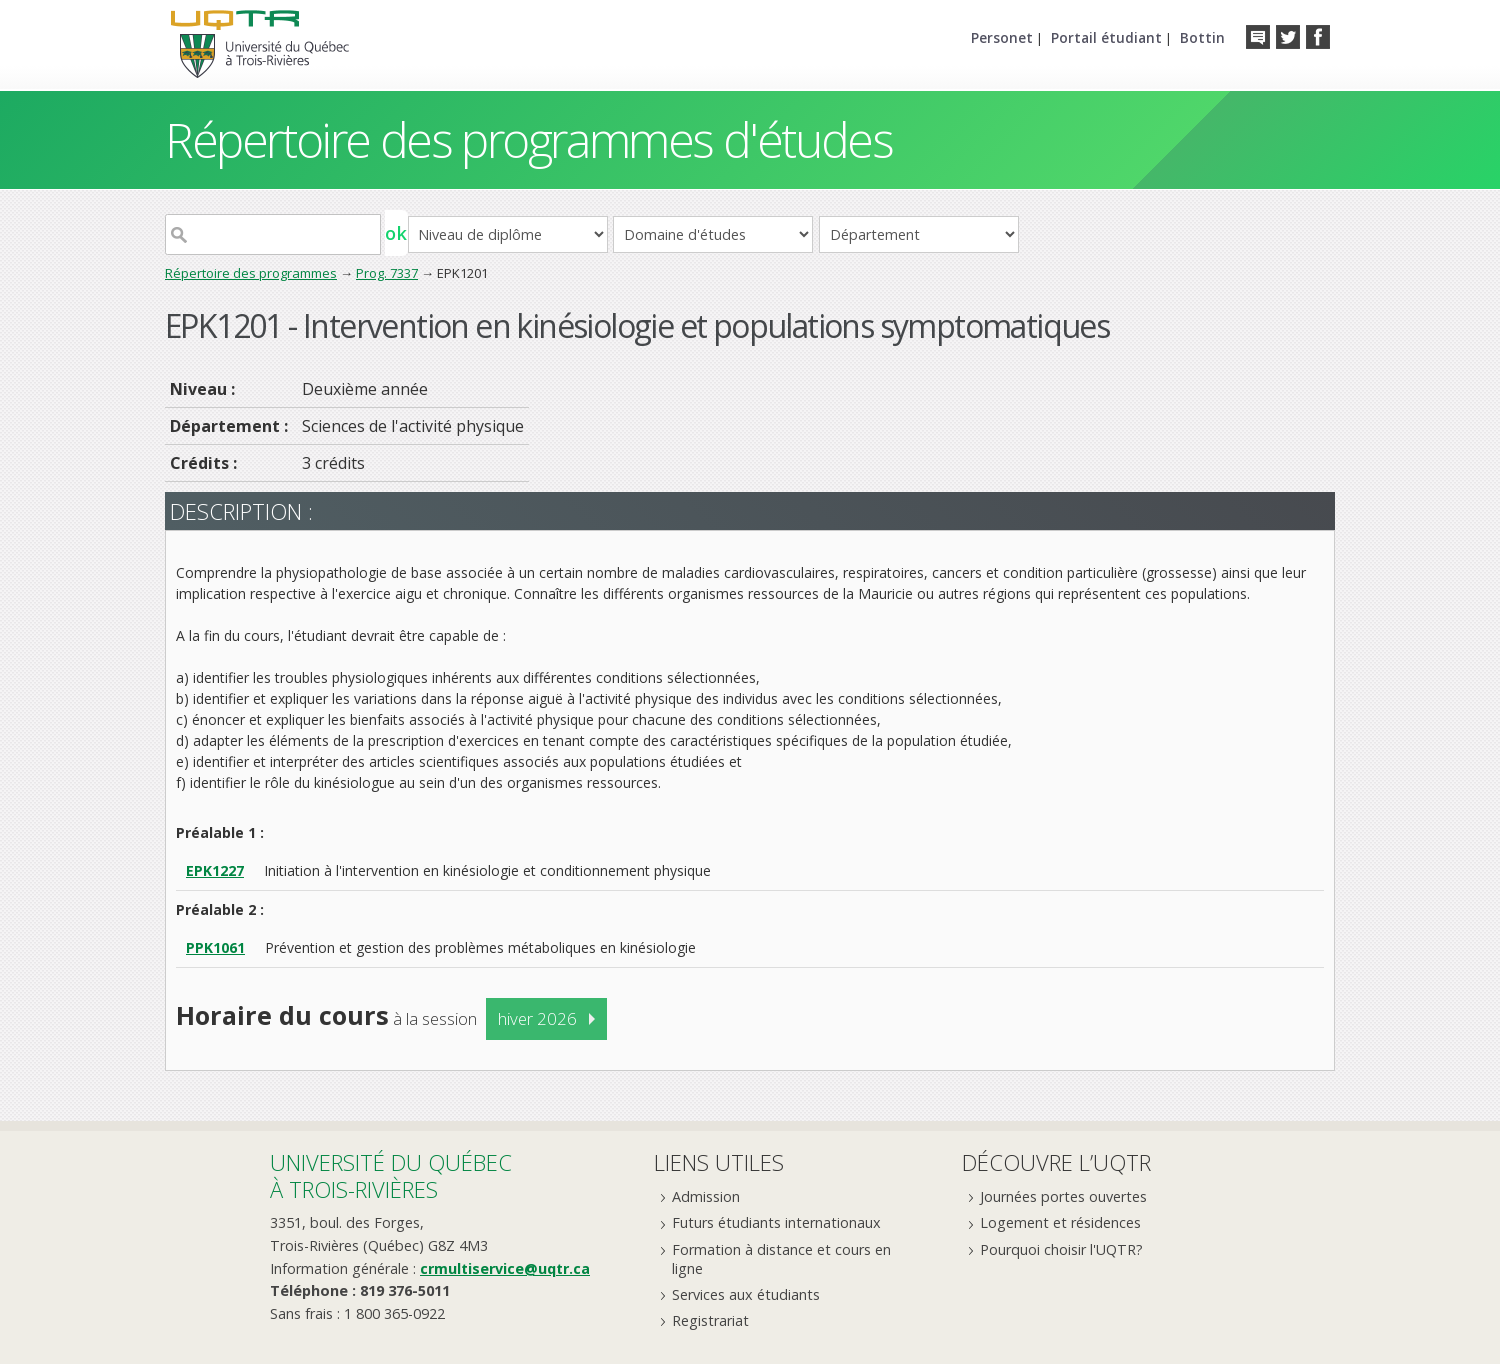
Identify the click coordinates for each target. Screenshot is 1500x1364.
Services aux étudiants (746, 1294)
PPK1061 (215, 947)
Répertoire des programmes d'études (528, 139)
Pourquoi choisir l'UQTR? (1061, 1249)
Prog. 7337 (387, 273)
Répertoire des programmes (251, 273)
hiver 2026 (537, 1018)
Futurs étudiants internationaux (776, 1222)
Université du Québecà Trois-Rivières (391, 1175)
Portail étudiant (1106, 37)
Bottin (1202, 37)
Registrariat (710, 1320)
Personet (1002, 37)
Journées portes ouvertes (1063, 1196)
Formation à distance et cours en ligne (781, 1259)
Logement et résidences (1060, 1222)
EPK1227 (215, 870)
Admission (706, 1196)
